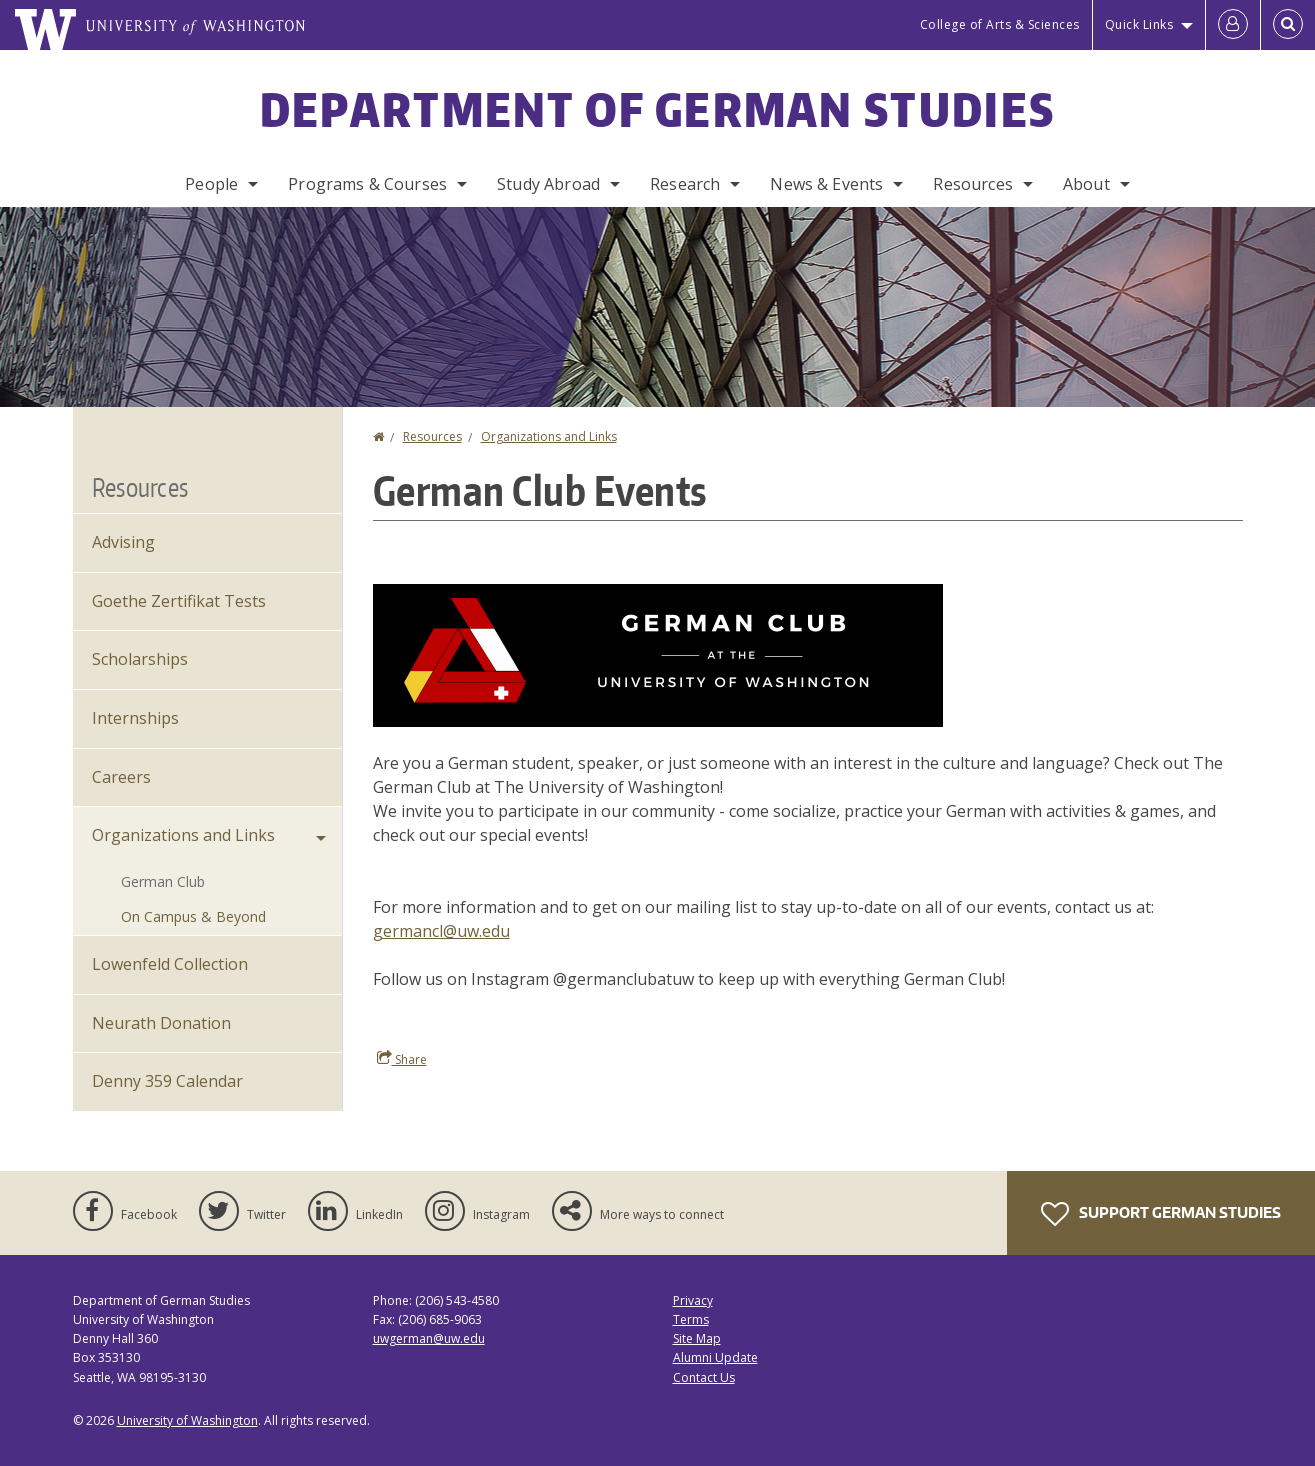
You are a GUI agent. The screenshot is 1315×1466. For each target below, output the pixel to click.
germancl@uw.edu (441, 931)
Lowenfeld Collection (170, 964)
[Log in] (1233, 25)
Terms (691, 1319)
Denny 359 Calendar (167, 1081)
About (1086, 184)
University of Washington (187, 1420)
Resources (972, 184)
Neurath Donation (161, 1023)
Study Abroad (548, 184)
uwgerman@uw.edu (429, 1338)
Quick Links (1139, 24)
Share (402, 1059)
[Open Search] (1288, 25)
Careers (121, 777)
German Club (163, 881)
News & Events (826, 184)
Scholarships (140, 659)
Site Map (697, 1338)
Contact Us (704, 1377)
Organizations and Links (549, 436)
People (211, 184)
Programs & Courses (367, 184)
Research (685, 184)
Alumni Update (715, 1357)
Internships (135, 718)
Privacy (693, 1300)
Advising (123, 542)
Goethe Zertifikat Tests (179, 601)
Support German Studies (1161, 1214)
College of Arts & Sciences (1000, 24)
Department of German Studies (657, 109)
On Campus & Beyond (193, 916)
